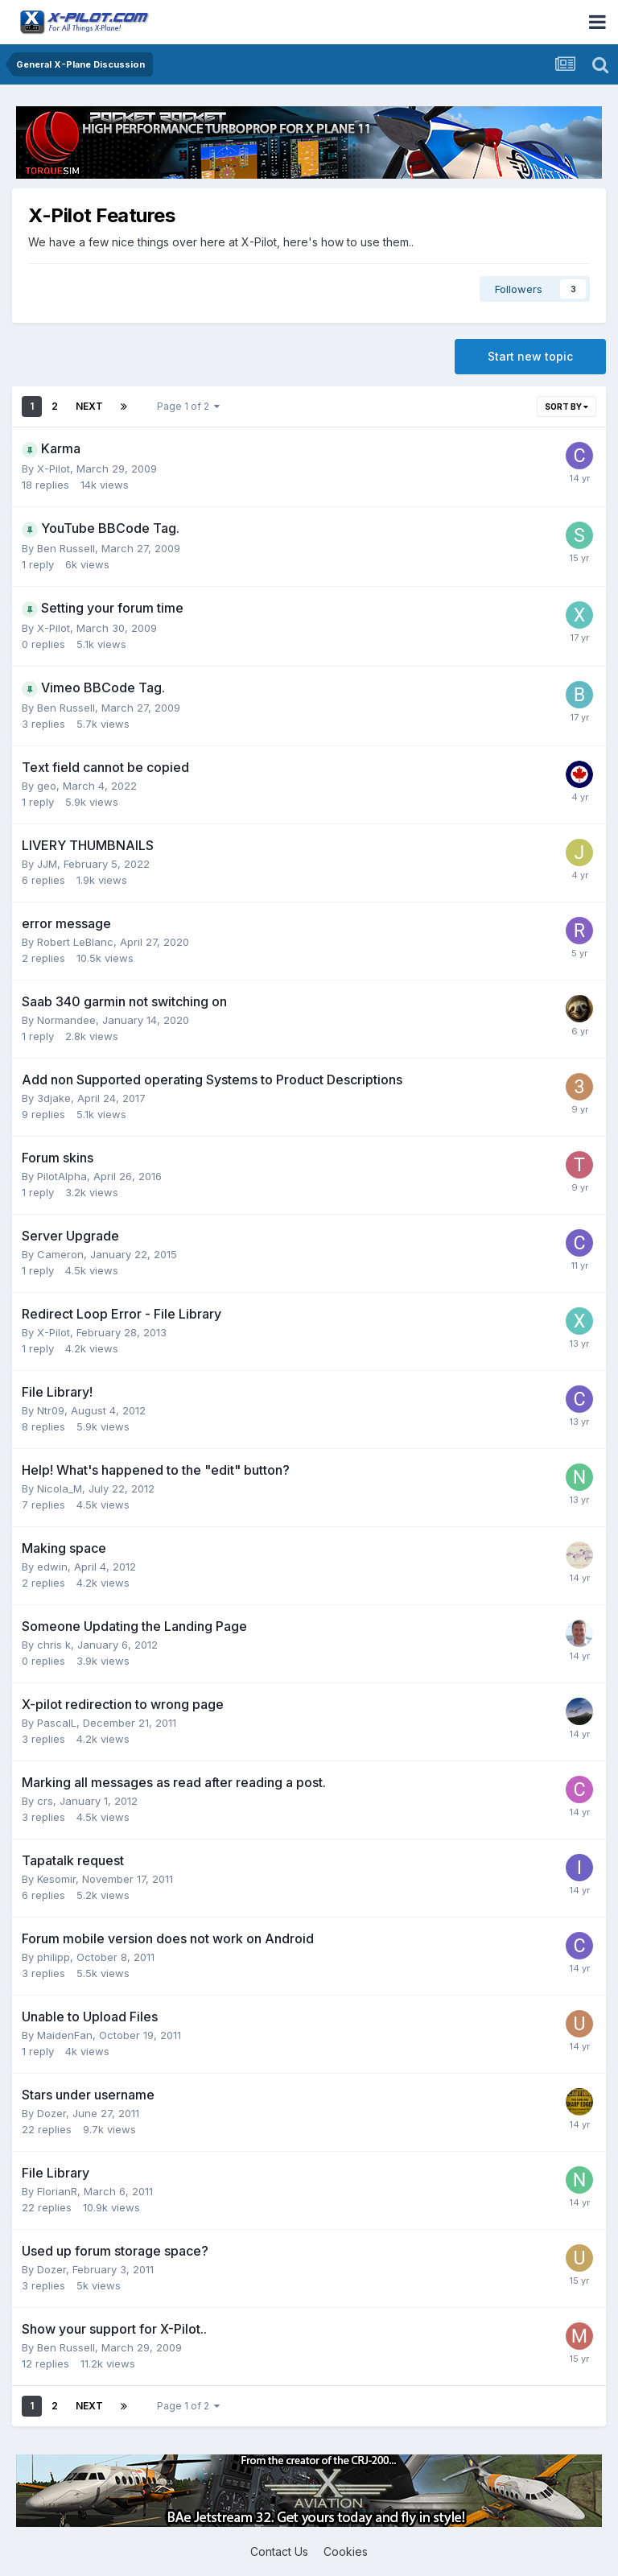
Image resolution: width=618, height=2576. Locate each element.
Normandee (66, 1019)
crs (45, 1800)
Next (89, 406)
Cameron (60, 1254)
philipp (53, 1957)
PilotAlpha (62, 1176)
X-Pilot (53, 468)
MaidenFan (65, 2035)
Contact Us (279, 2551)
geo (46, 785)
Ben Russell (66, 548)
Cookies (345, 2551)
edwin (52, 1566)
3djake (54, 1098)
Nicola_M (59, 1488)
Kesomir (56, 1878)
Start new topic (530, 356)
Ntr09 (50, 1410)
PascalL (56, 1722)
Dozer (51, 2113)
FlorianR (57, 2191)
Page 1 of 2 (188, 406)
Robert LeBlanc (75, 941)
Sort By (566, 406)
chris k (54, 1644)
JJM (47, 863)
